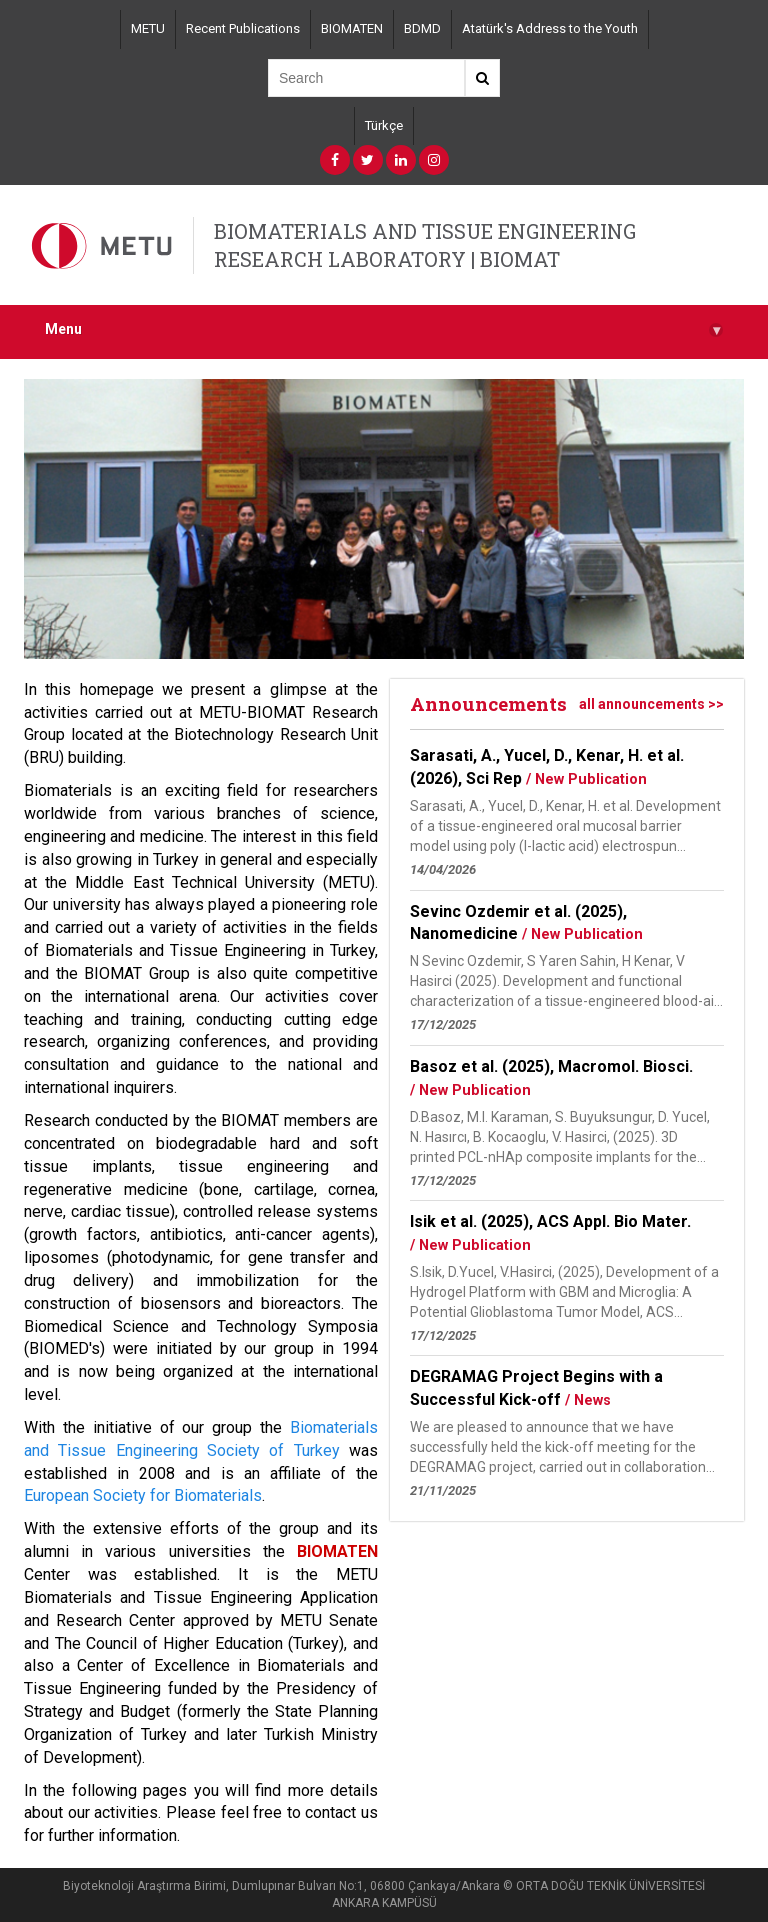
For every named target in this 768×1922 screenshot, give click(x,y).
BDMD (422, 28)
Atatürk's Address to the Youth (550, 28)
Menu (384, 329)
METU (148, 28)
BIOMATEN (352, 28)
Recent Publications (243, 28)
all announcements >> (651, 704)
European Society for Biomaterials (143, 1495)
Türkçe (384, 125)
